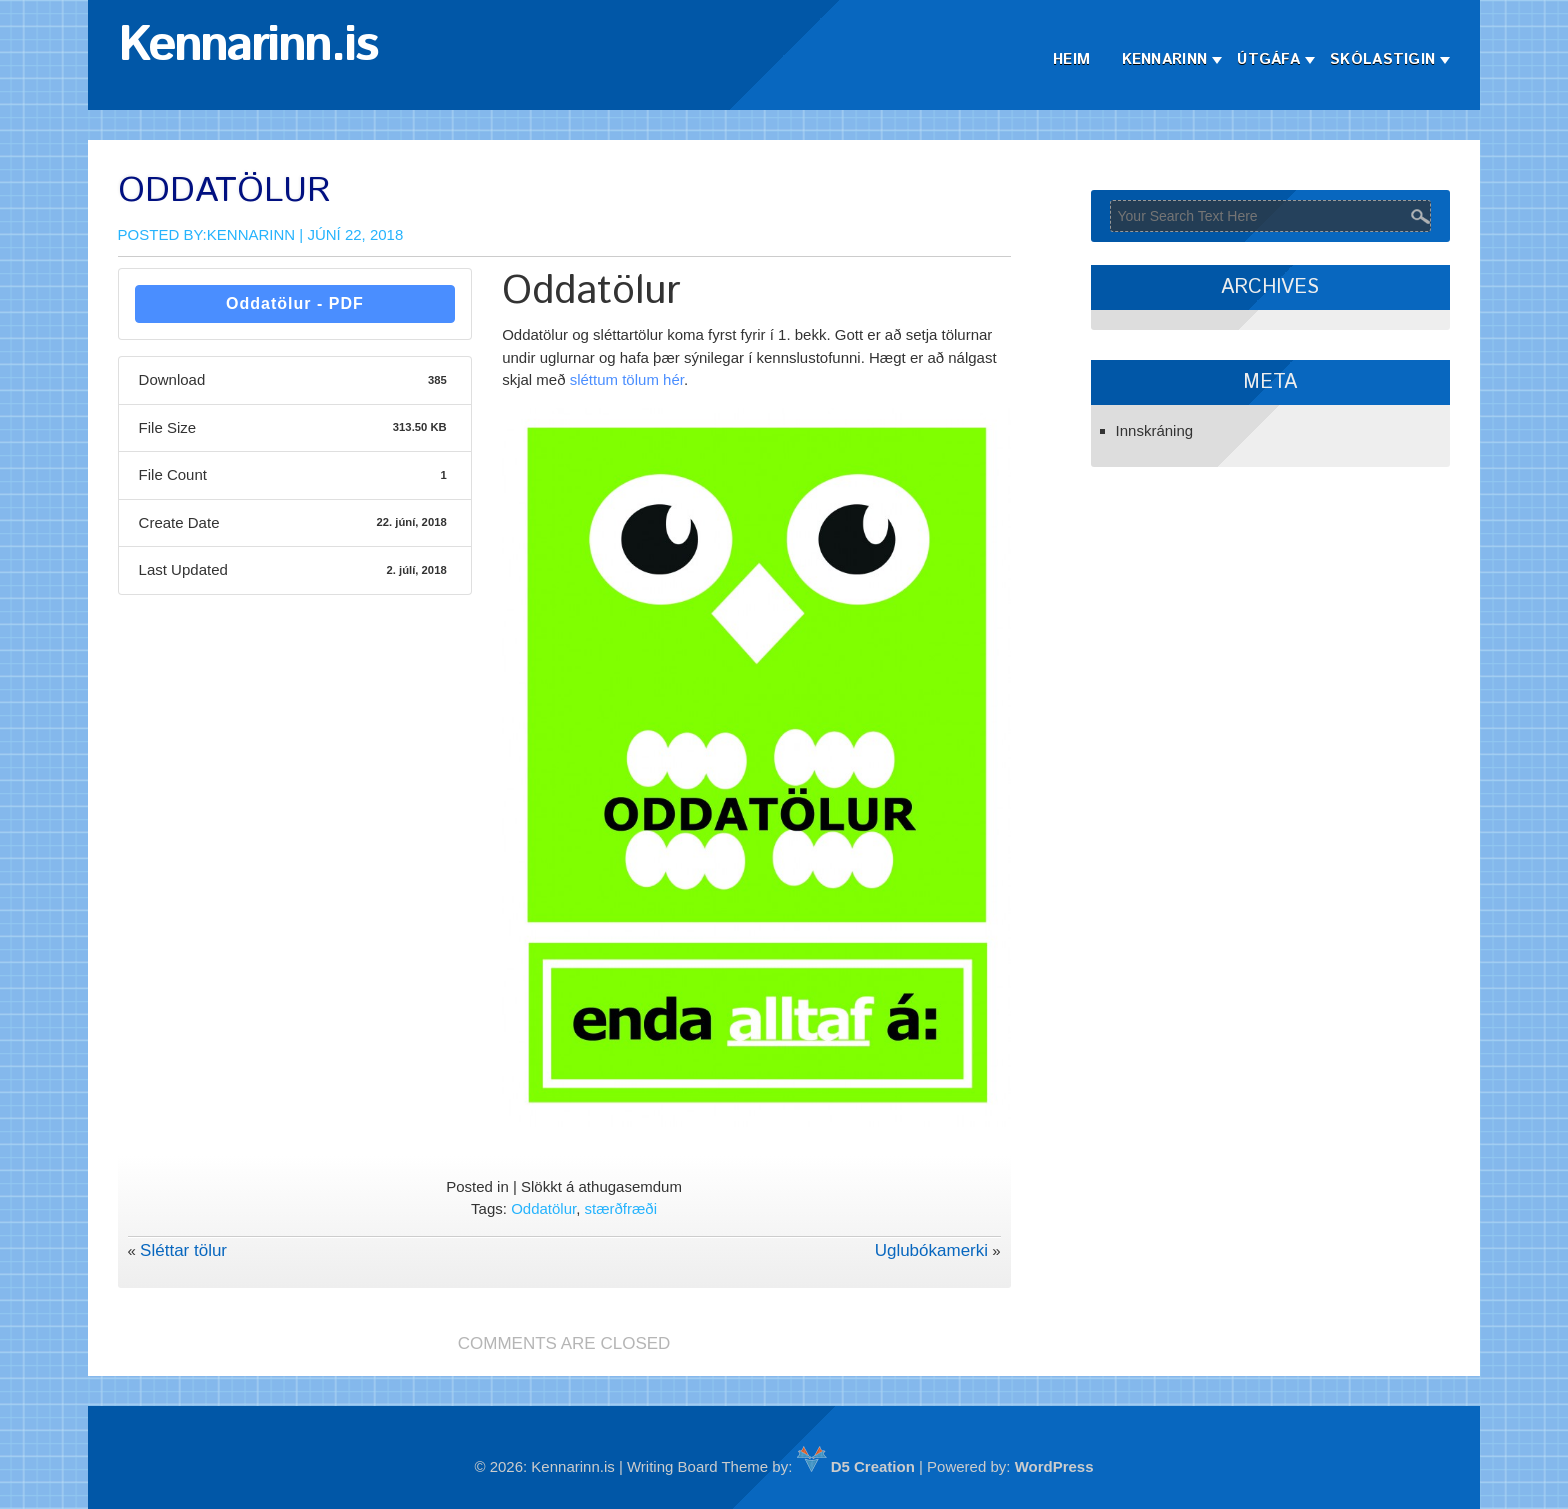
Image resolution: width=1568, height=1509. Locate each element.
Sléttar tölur (183, 1250)
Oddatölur (543, 1208)
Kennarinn (1165, 59)
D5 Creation (856, 1466)
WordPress (1054, 1466)
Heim (1071, 59)
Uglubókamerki (931, 1250)
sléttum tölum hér (627, 379)
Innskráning (1155, 430)
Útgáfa (1268, 59)
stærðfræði (621, 1208)
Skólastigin (1382, 59)
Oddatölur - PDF (295, 303)
